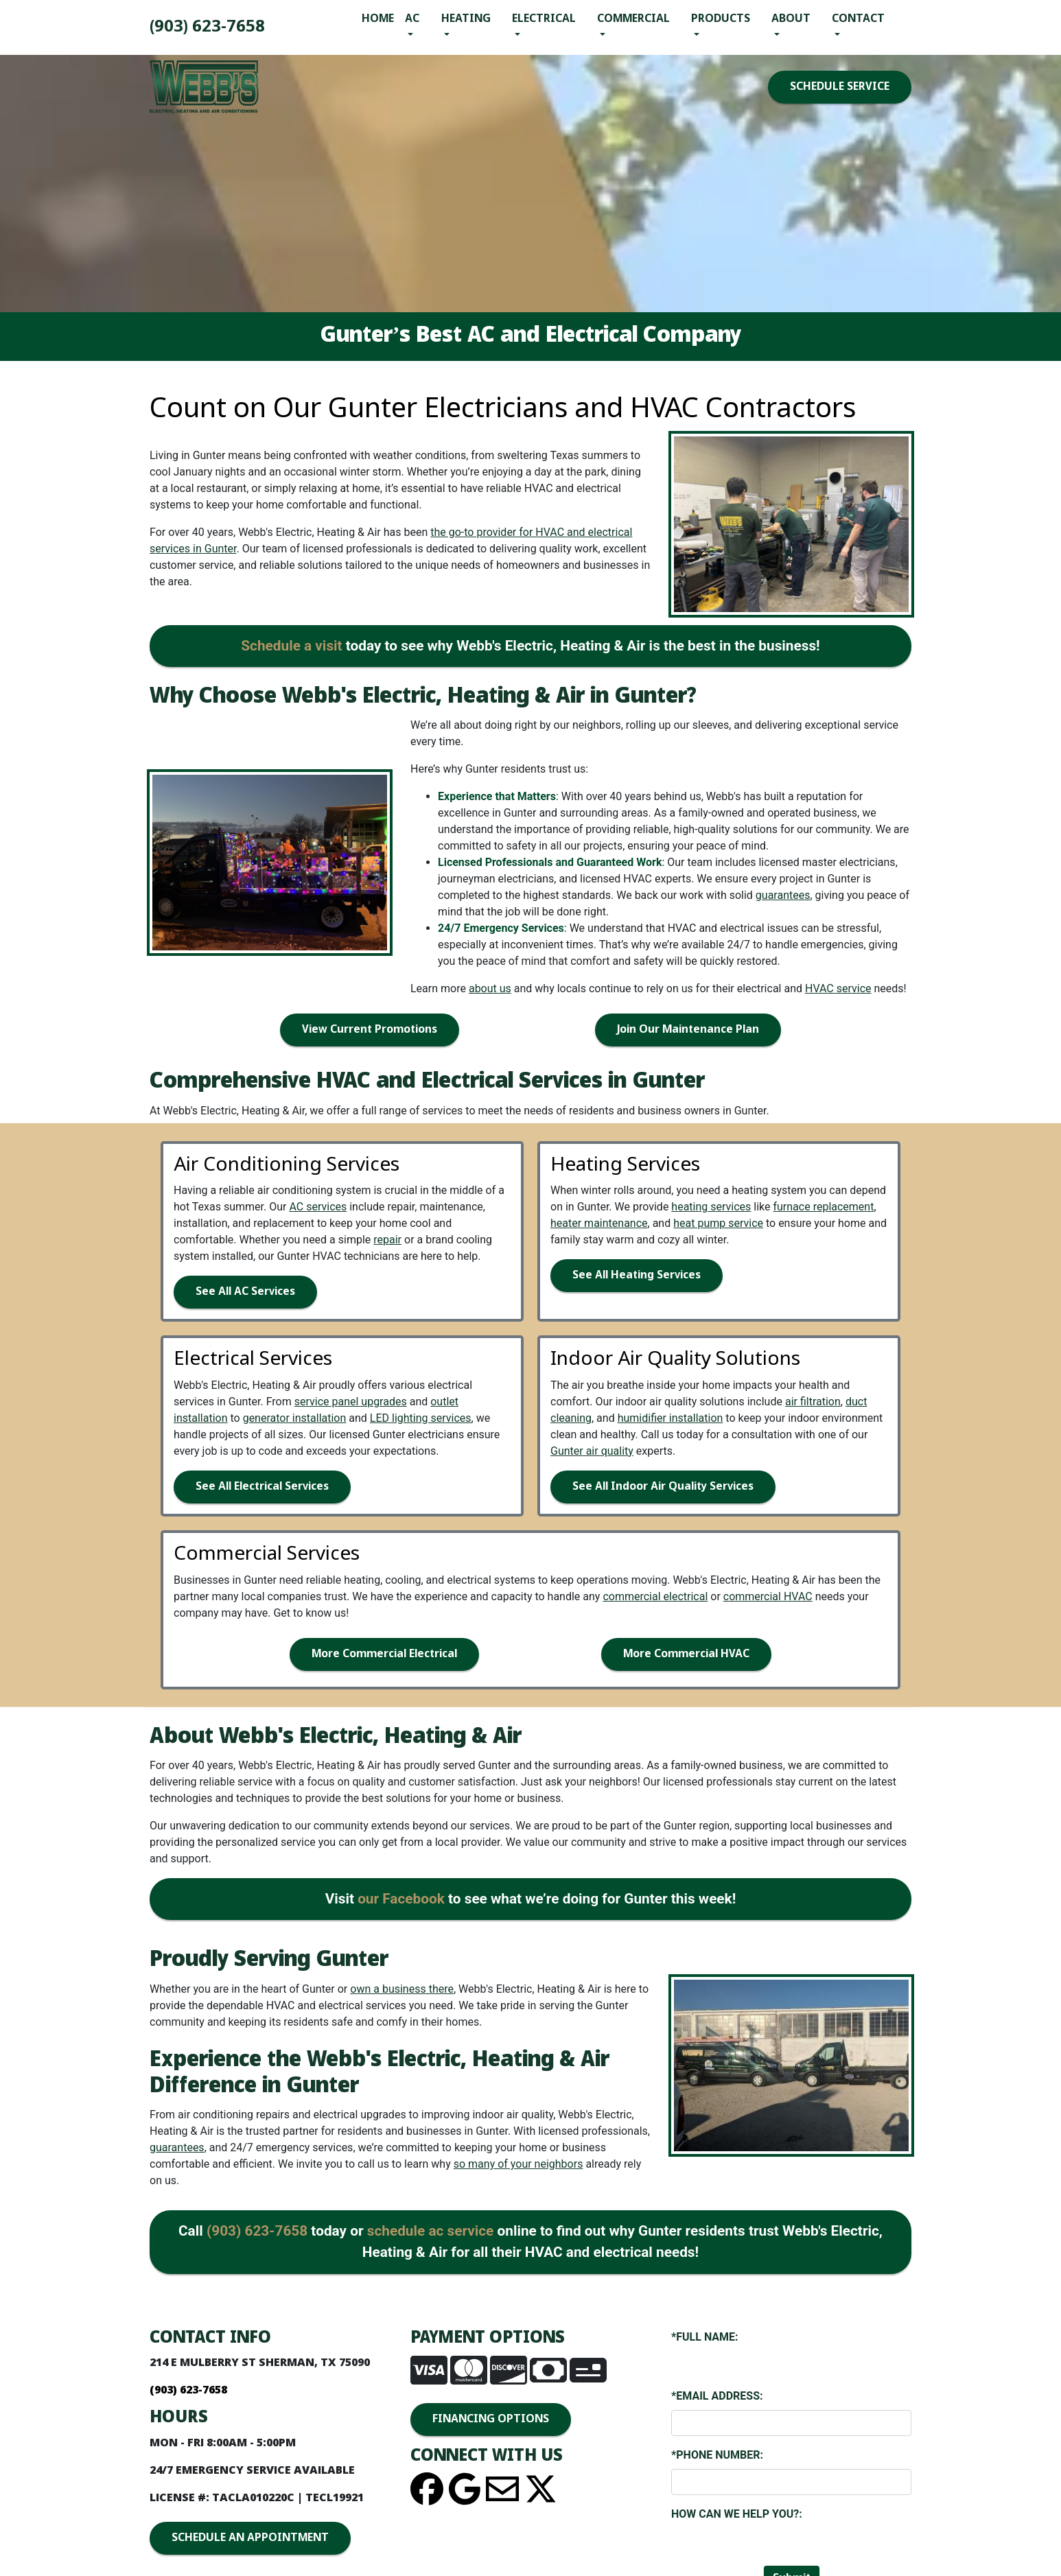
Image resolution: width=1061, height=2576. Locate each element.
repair (387, 1239)
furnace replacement (823, 1206)
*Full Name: (704, 2336)
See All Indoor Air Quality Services (663, 1486)
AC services (318, 1206)
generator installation (295, 1418)
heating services (711, 1206)
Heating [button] (466, 19)
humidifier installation (670, 1418)
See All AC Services (245, 1292)
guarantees (783, 895)
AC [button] (412, 19)
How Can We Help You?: (736, 2513)
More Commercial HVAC (686, 1654)
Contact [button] (858, 19)
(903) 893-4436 (207, 27)
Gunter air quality (591, 1450)
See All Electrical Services (262, 1486)
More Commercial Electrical (384, 1654)
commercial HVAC (768, 1596)
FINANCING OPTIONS (490, 2419)
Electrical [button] (544, 19)
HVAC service (838, 988)
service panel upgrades (350, 1401)
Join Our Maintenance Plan (688, 1029)
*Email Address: (716, 2395)
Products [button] (720, 19)
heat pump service (718, 1223)
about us (490, 988)
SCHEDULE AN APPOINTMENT (250, 2538)
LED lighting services (420, 1418)
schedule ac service (430, 2231)
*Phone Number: (717, 2454)
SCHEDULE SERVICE (839, 87)
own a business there (402, 1988)
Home (378, 19)
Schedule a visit (291, 645)
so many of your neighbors (518, 2163)
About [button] (791, 19)
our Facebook (401, 1898)
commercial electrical (655, 1596)
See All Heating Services (636, 1275)
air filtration (813, 1401)
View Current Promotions (369, 1029)
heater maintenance (599, 1223)
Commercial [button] (633, 19)
